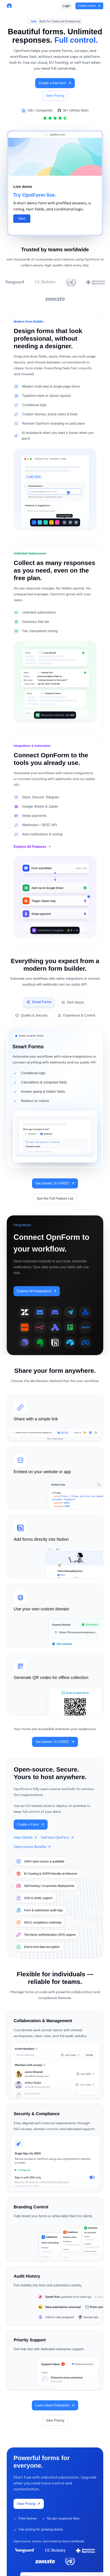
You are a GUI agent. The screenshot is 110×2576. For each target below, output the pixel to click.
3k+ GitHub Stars (76, 110)
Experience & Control (76, 1015)
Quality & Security (31, 1015)
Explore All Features (32, 846)
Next (21, 218)
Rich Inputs (72, 1002)
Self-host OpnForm (57, 1838)
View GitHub (26, 1838)
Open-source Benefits (32, 1847)
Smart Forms (38, 1002)
